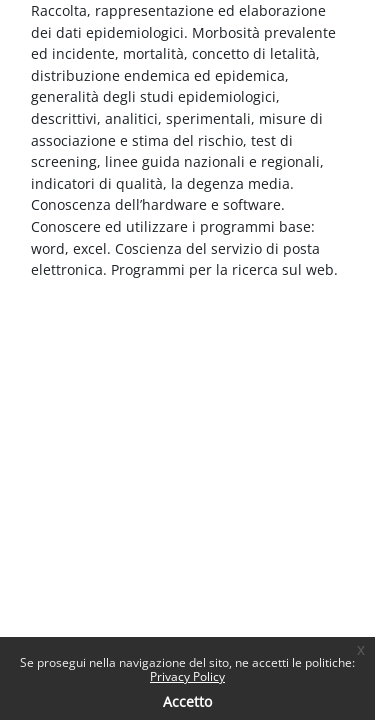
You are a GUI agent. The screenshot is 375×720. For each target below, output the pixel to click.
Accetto (187, 701)
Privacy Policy (187, 676)
